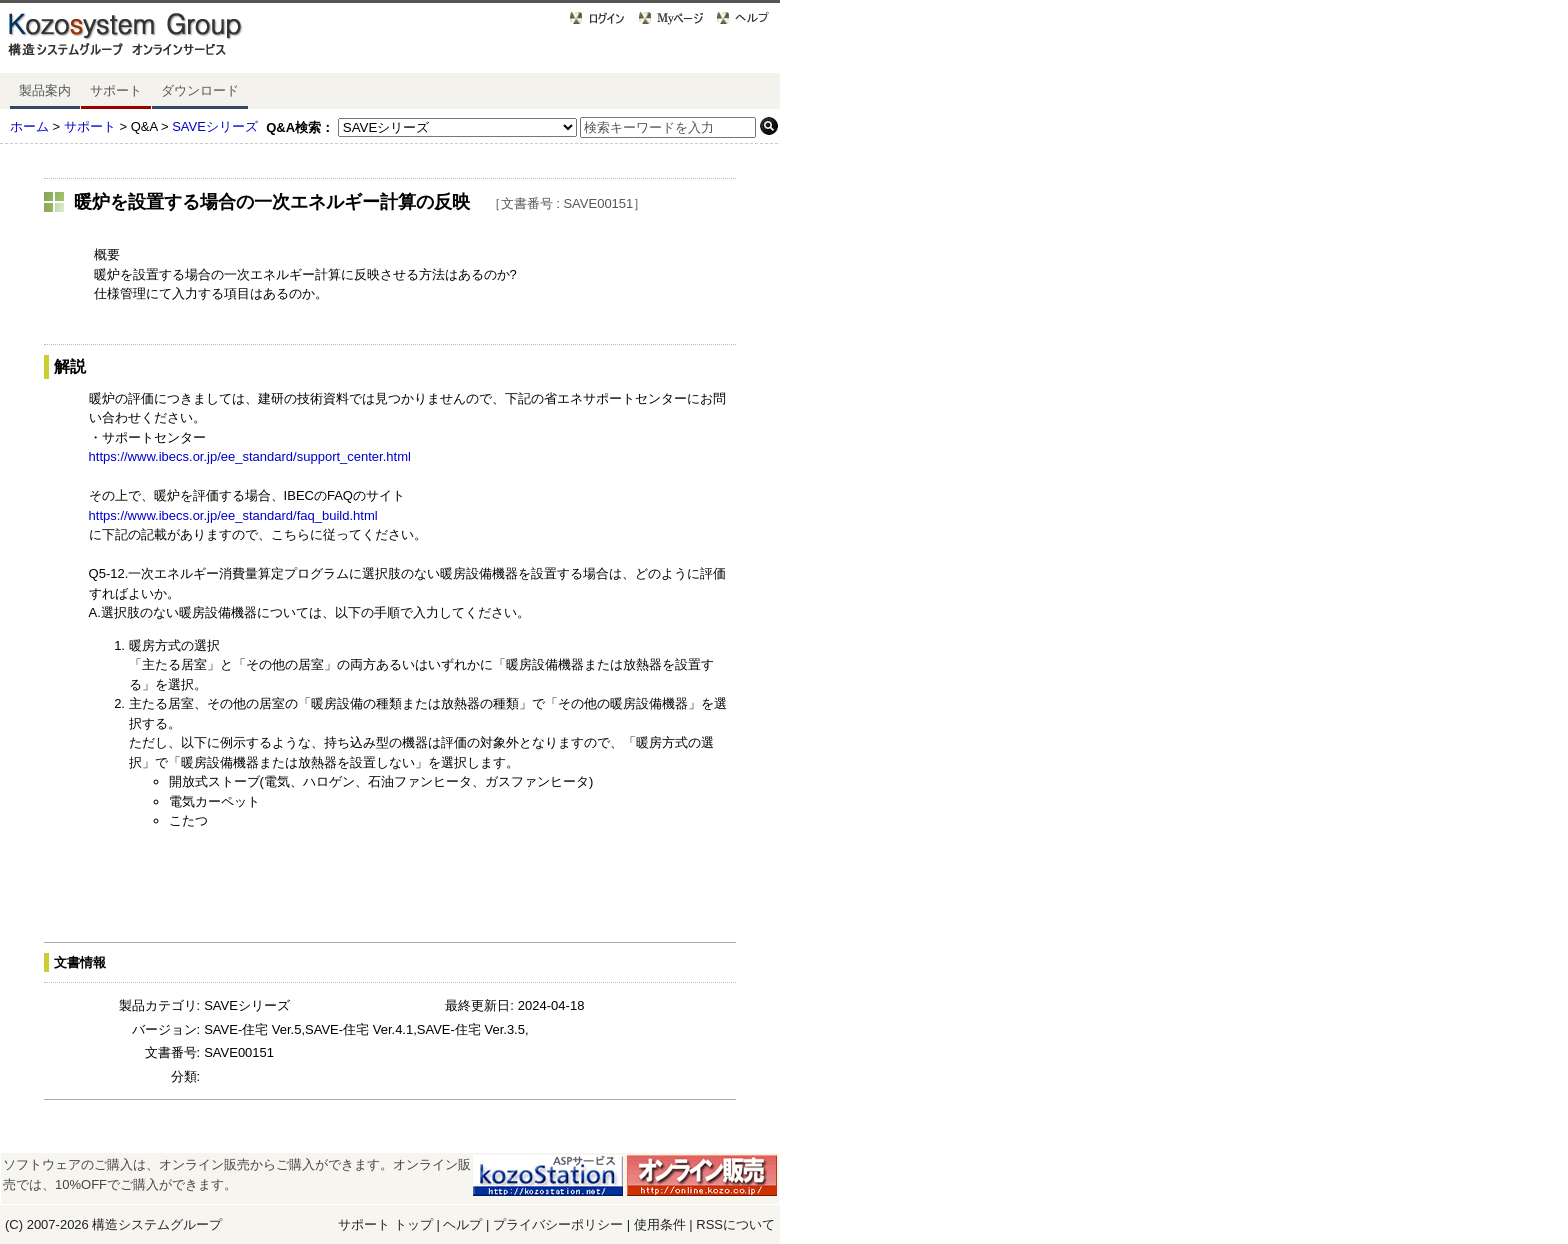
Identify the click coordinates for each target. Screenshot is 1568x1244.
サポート (116, 90)
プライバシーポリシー (560, 1224)
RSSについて (735, 1224)
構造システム (131, 1224)
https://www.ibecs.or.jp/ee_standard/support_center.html (250, 456)
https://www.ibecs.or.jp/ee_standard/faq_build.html (233, 515)
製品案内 (45, 90)
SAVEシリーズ (215, 126)
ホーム (29, 126)
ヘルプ (462, 1224)
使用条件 (660, 1224)
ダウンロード (200, 90)
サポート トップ (385, 1224)
